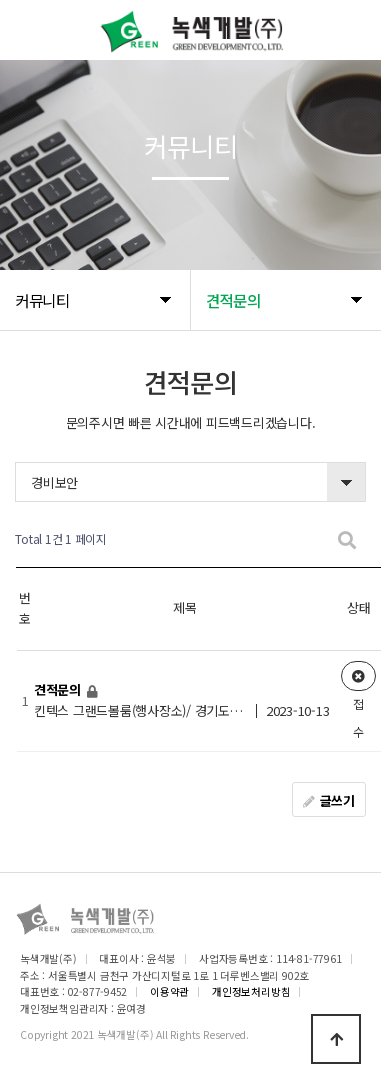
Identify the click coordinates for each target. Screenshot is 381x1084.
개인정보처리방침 (251, 991)
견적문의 (59, 689)
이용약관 (169, 991)
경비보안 (54, 482)
